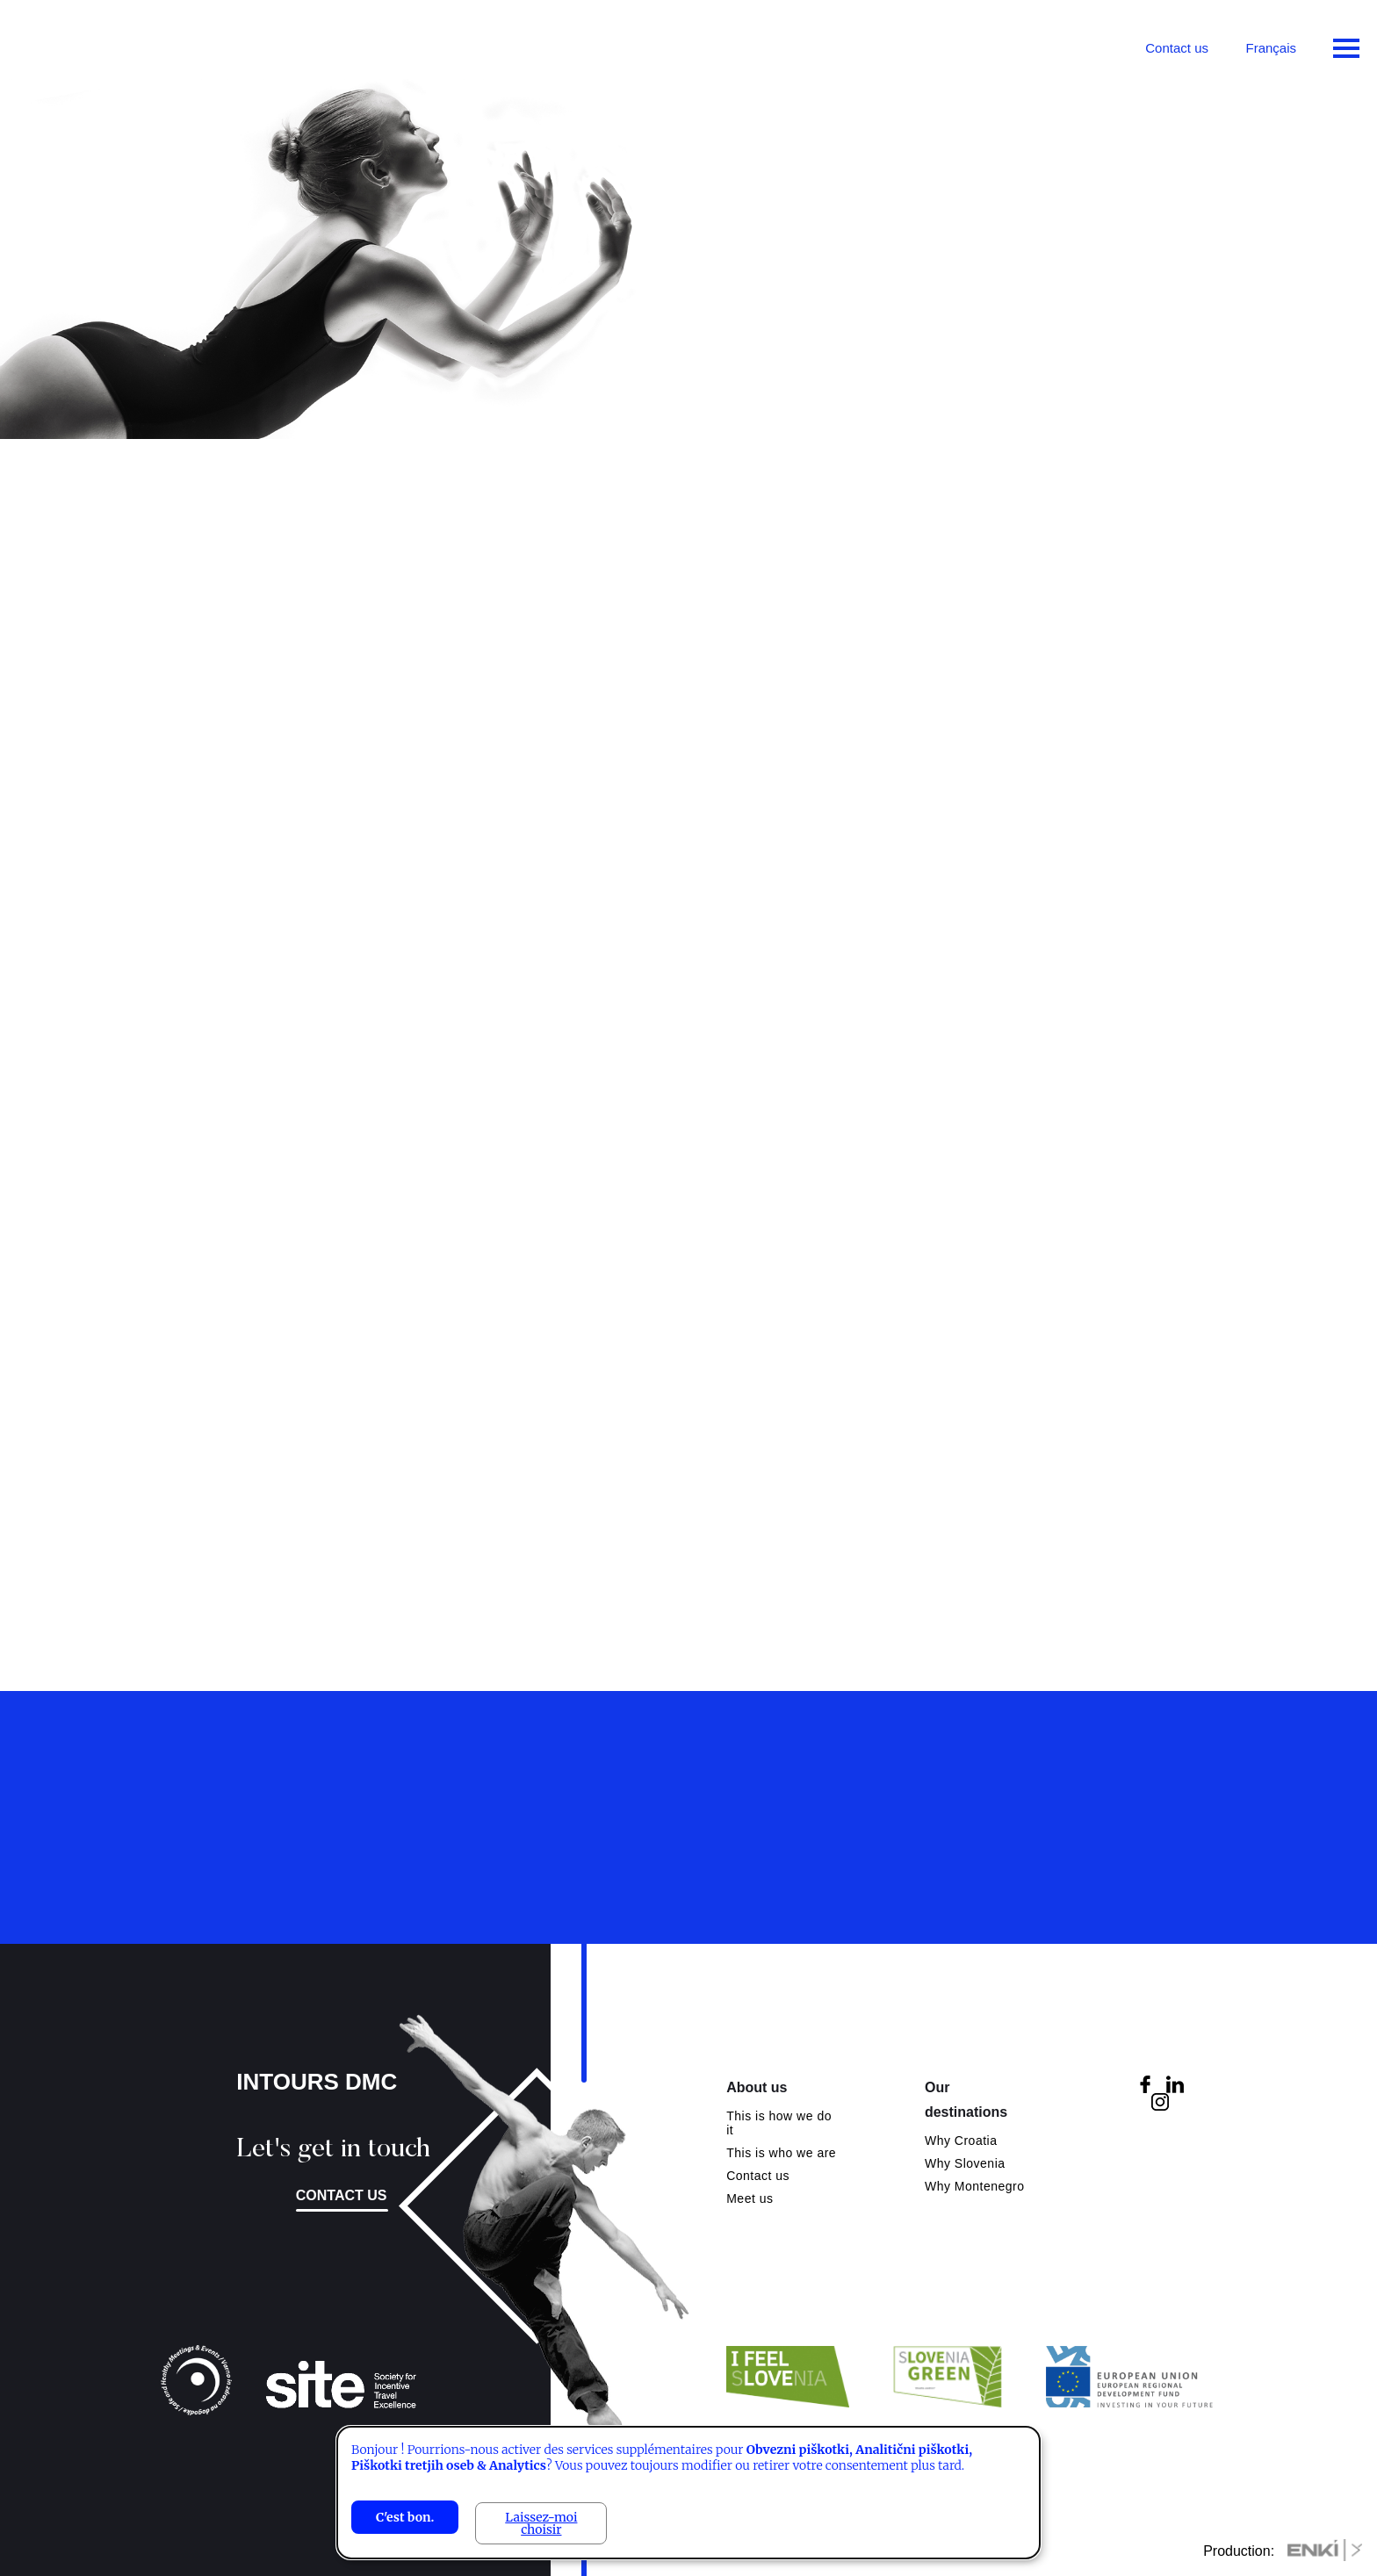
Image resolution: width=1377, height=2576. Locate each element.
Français (1270, 47)
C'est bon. (405, 2517)
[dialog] (688, 2492)
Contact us (1176, 47)
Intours (88, 44)
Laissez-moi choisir (541, 2523)
